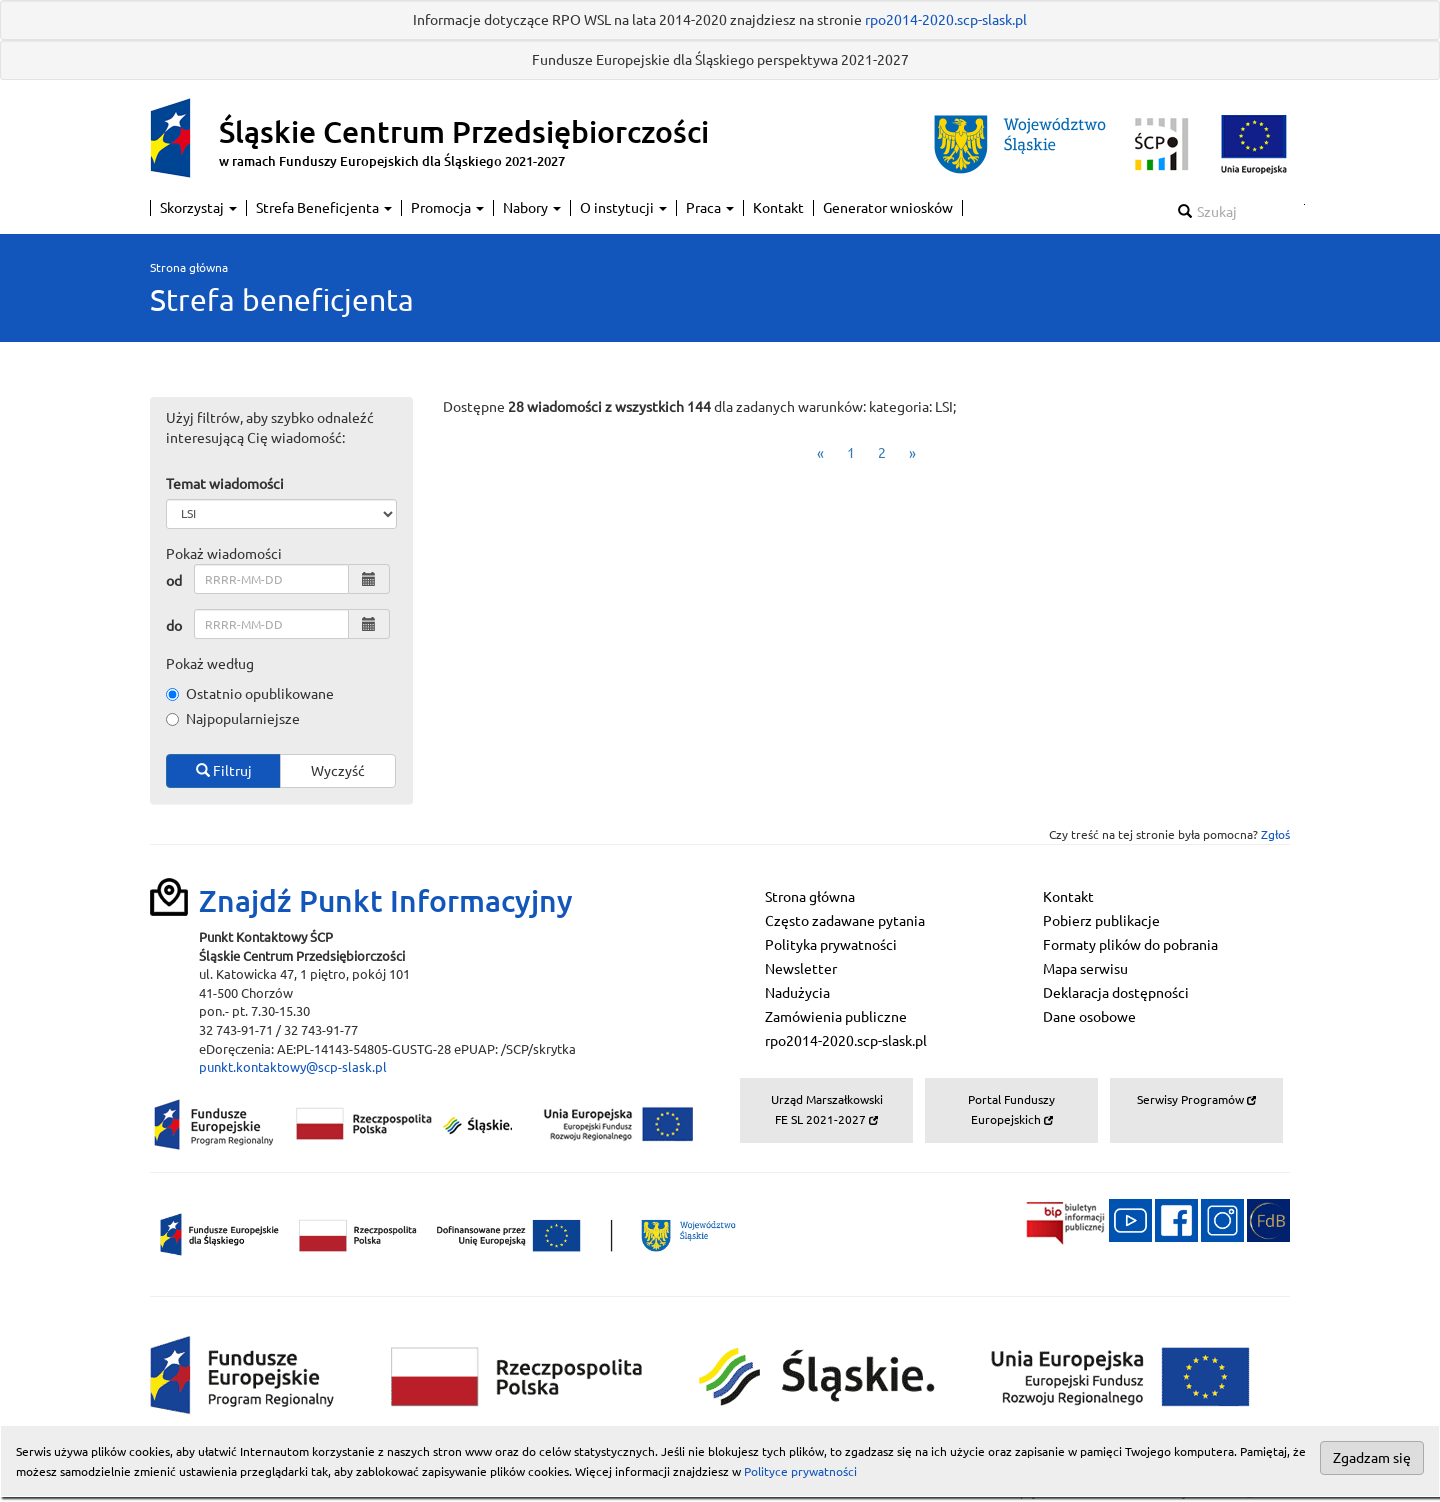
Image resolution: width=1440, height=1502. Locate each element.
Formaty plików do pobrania (1130, 945)
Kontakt (778, 208)
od (174, 581)
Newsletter (801, 969)
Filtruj (224, 771)
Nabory (532, 208)
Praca (710, 208)
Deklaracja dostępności (1116, 993)
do (174, 626)
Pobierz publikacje (1101, 921)
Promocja (447, 208)
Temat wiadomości (225, 484)
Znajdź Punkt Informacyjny (386, 901)
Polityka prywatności (831, 945)
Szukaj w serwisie (1304, 204)
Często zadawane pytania (845, 921)
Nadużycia (797, 993)
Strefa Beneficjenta (324, 208)
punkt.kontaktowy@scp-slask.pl (293, 1067)
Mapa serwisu (1085, 969)
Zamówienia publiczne (836, 1017)
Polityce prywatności (800, 1471)
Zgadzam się (1372, 1458)
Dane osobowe (1089, 1017)
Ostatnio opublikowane (250, 694)
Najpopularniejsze (233, 719)
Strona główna (189, 267)
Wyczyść (338, 771)
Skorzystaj (198, 208)
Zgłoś (1275, 834)
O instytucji (623, 208)
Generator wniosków (888, 208)
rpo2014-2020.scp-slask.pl (946, 20)
